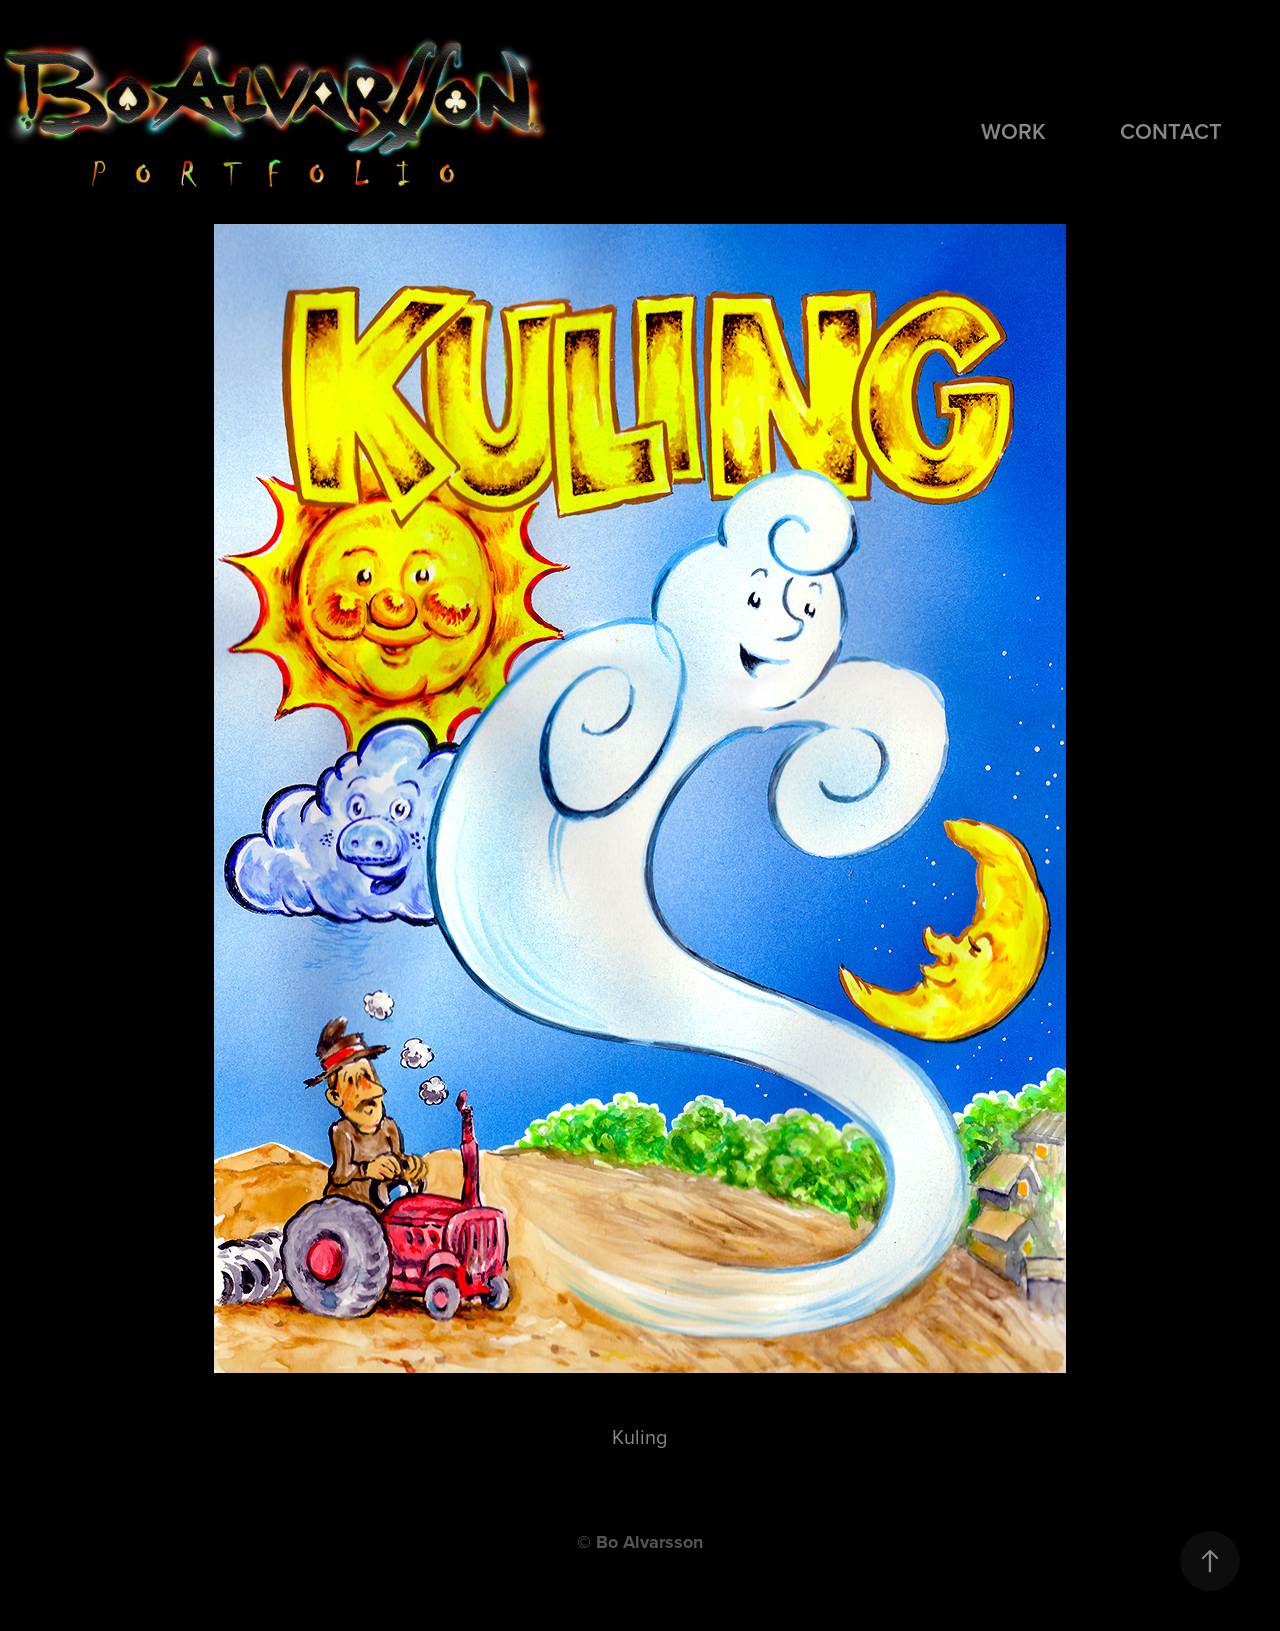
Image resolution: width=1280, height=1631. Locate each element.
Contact (1171, 131)
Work (1013, 131)
